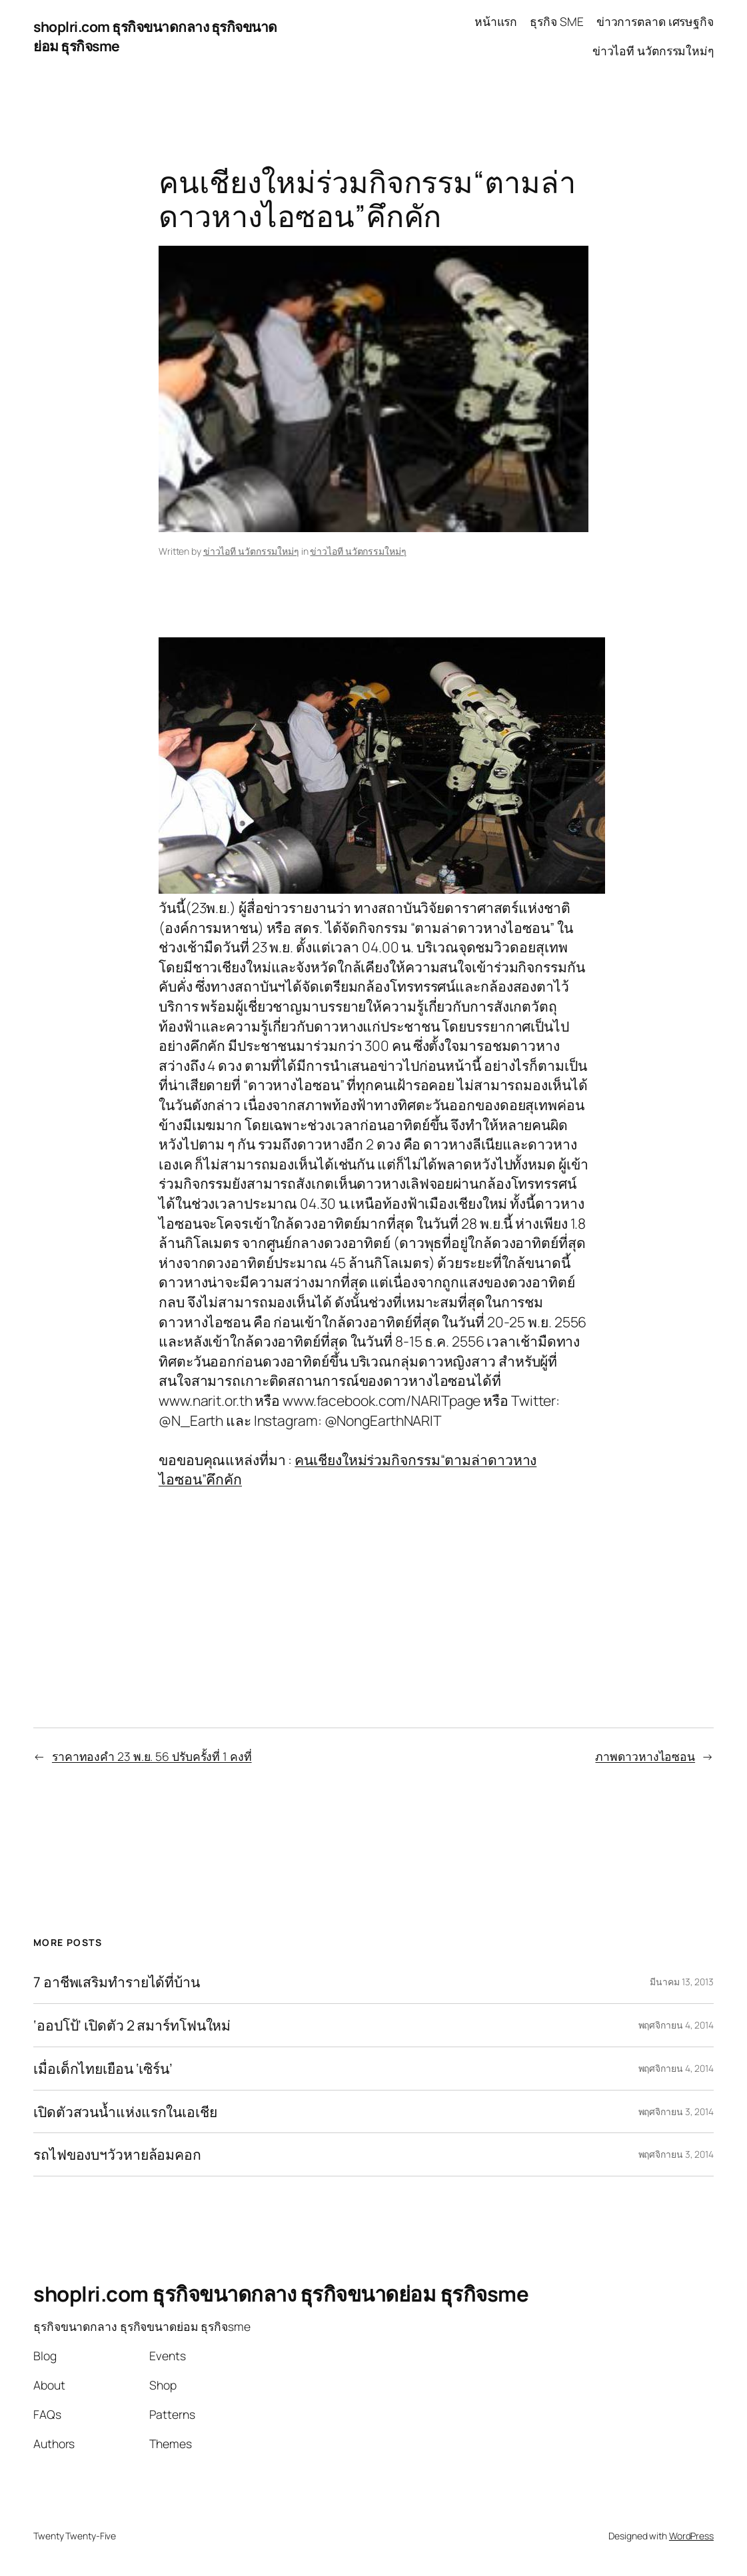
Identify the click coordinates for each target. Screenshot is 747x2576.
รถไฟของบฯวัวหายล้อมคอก (117, 2154)
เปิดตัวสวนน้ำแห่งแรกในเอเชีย (125, 2112)
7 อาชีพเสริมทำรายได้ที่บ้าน (116, 1982)
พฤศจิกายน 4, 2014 (676, 2025)
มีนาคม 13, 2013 (682, 1981)
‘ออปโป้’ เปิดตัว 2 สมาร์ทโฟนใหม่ (132, 2025)
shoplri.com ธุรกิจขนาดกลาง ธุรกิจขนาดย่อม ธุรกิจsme (280, 2294)
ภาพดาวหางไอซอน (645, 1756)
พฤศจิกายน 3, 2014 (676, 2111)
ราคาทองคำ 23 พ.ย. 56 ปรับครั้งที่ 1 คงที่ (152, 1756)
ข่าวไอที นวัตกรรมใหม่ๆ (251, 551)
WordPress (691, 2535)
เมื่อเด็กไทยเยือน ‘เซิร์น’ (103, 2069)
